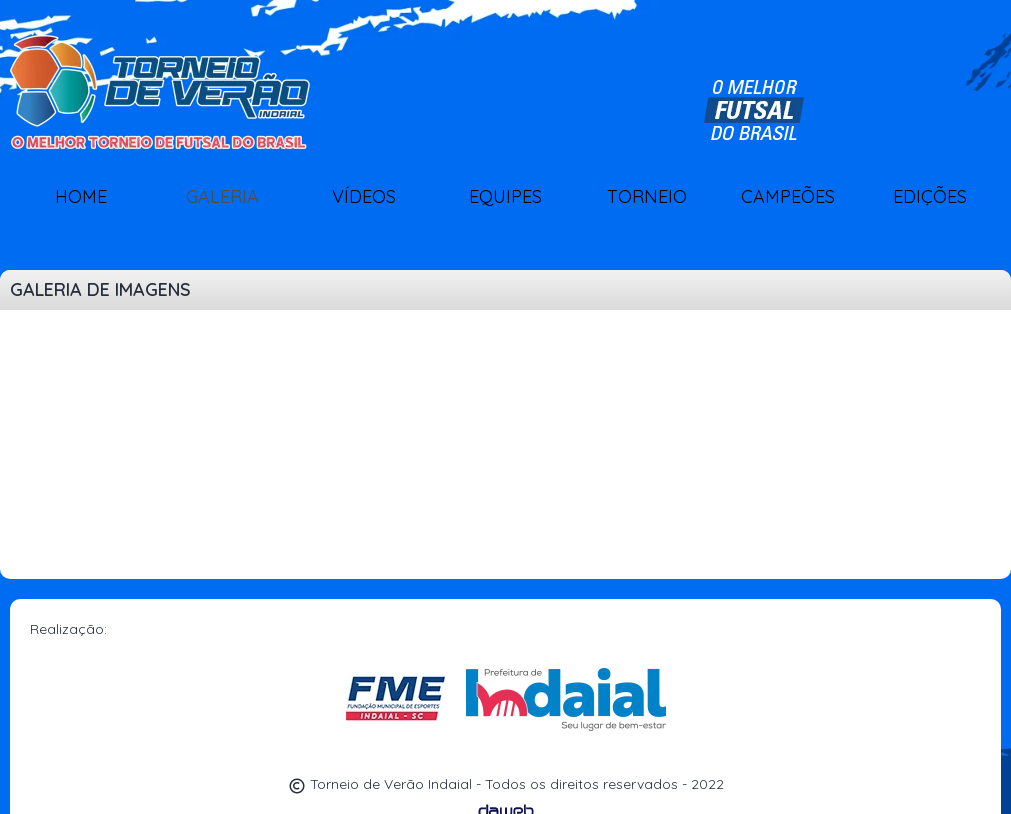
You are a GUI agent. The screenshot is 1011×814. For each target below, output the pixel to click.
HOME (81, 196)
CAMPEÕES (788, 196)
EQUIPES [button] (505, 196)
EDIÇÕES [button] (930, 196)
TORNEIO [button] (647, 196)
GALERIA (222, 196)
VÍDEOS (364, 196)
